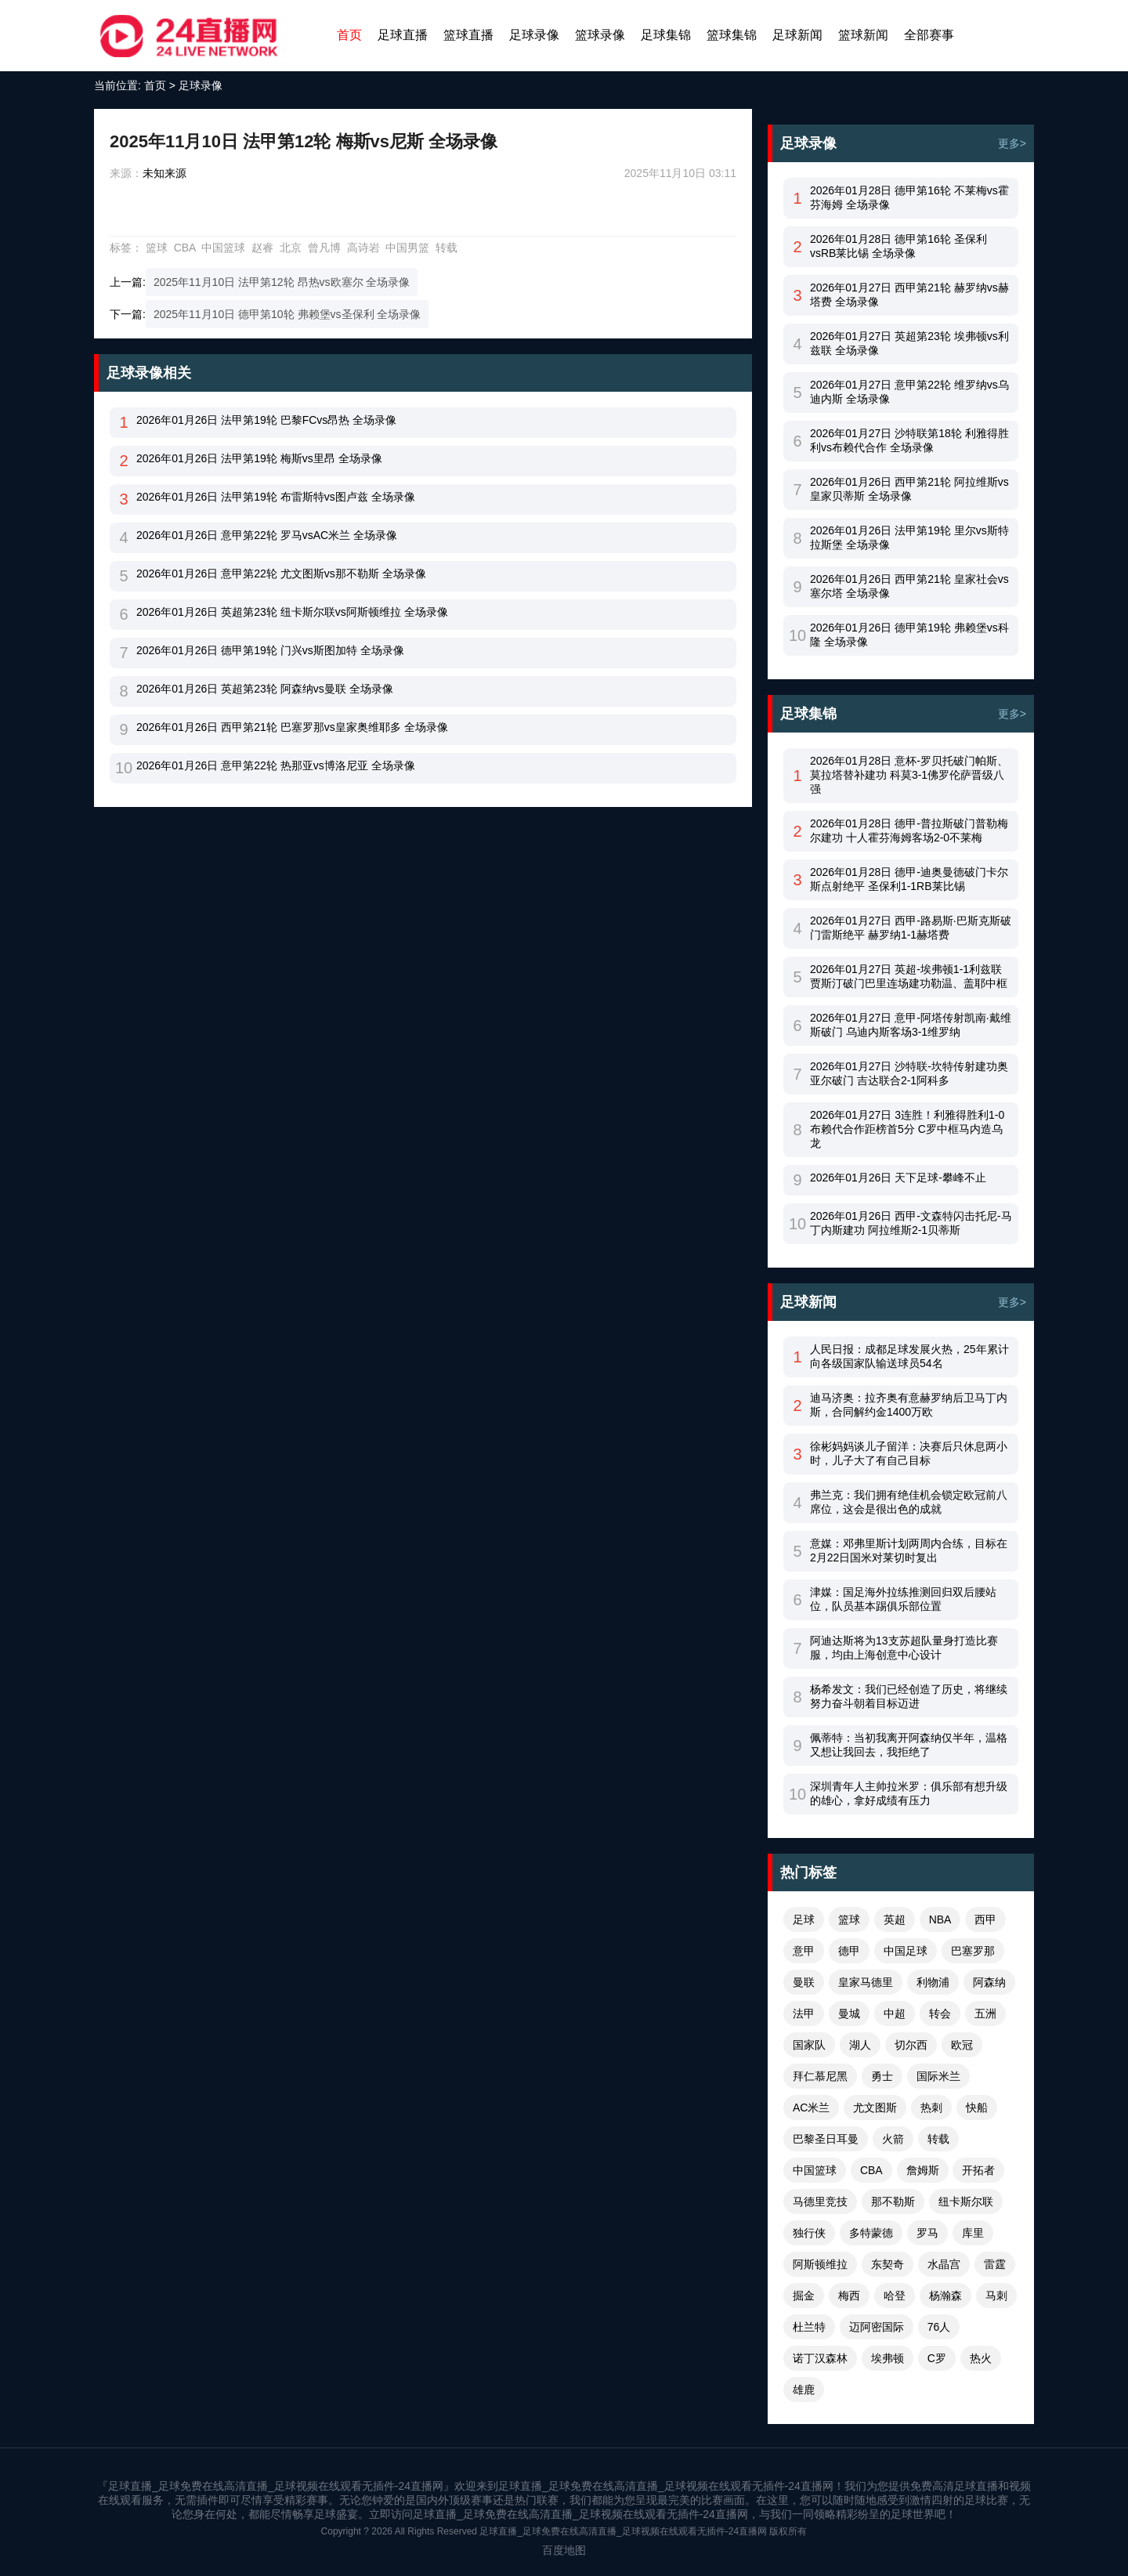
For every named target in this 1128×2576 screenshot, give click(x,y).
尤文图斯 (875, 2107)
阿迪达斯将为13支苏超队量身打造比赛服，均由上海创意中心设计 (904, 1647)
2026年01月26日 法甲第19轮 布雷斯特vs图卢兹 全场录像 (275, 496)
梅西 (849, 2295)
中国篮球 (223, 247)
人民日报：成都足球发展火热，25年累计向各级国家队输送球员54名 (909, 1356)
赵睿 (262, 247)
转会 (940, 2013)
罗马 (927, 2233)
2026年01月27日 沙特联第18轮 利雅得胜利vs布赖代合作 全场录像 (909, 440)
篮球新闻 (863, 35)
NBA (940, 1919)
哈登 (895, 2295)
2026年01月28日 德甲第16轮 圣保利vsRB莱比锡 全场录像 (898, 246)
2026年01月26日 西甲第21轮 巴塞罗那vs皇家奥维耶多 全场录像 (292, 727)
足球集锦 (666, 35)
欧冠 (962, 2045)
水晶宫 (943, 2264)
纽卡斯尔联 (965, 2201)
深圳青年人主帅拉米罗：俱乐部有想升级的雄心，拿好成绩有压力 (908, 1793)
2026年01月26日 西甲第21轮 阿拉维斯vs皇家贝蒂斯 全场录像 (909, 489)
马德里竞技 (820, 2201)
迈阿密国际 (876, 2327)
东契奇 (887, 2264)
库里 (973, 2233)
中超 (895, 2013)
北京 (291, 247)
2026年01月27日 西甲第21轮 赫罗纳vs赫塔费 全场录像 (909, 294)
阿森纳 (989, 1982)
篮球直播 (468, 35)
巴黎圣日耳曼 (826, 2139)
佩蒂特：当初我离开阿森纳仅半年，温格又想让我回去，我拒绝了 (908, 1744)
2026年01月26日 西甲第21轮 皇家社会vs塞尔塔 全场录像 (909, 586)
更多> (1012, 143)
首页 (349, 35)
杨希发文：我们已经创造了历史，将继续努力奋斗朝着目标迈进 (908, 1696)
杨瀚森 (945, 2295)
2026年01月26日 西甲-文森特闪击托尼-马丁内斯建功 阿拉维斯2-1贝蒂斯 (911, 1223)
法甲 (804, 2013)
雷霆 (995, 2264)
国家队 (809, 2045)
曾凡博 (324, 247)
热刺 (931, 2107)
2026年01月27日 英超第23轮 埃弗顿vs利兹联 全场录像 (909, 343)
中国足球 (905, 1951)
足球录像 (534, 35)
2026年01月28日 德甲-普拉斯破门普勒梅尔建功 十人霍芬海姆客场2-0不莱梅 (909, 830)
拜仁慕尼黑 (820, 2076)
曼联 (804, 1982)
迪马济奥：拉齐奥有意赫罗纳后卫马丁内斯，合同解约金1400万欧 (908, 1404)
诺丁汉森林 (820, 2358)
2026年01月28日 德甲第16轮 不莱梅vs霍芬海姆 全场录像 (909, 197)
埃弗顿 (887, 2358)
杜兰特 (809, 2327)
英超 (895, 1919)
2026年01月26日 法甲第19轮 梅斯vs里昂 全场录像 (259, 458)
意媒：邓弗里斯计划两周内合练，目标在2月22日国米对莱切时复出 (908, 1550)
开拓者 (978, 2170)
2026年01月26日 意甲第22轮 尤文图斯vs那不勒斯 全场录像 (281, 573)
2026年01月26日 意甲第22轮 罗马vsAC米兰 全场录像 (266, 535)
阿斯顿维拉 (820, 2264)
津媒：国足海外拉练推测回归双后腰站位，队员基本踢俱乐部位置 (903, 1599)
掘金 (804, 2295)
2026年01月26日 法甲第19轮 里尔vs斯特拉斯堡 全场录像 (909, 537)
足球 (804, 1919)
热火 (981, 2358)
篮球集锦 (732, 35)
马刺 (996, 2295)
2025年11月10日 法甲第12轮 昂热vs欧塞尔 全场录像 (282, 282)
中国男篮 (407, 247)
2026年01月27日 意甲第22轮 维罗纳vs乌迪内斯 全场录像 (909, 391)
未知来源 (164, 173)
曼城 (849, 2013)
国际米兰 (938, 2076)
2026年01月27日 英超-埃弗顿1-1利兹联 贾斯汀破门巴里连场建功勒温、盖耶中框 (908, 976)
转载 (446, 247)
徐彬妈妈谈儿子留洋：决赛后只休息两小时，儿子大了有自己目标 (908, 1453)
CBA (185, 247)
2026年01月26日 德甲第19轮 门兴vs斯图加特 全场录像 (270, 650)
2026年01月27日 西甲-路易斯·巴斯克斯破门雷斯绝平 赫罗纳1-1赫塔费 (910, 927)
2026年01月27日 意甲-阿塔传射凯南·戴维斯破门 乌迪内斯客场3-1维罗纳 (910, 1024)
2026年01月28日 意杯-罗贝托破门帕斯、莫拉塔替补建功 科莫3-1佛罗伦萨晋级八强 (909, 774)
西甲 (985, 1919)
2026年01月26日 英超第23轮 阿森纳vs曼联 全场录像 (264, 688)
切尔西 (911, 2045)
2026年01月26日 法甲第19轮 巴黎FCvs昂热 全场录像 (266, 420)
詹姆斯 (922, 2170)
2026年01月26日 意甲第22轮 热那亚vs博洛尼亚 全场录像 (275, 765)
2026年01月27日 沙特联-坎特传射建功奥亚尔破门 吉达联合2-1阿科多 (909, 1073)
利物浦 (932, 1982)
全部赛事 (929, 35)
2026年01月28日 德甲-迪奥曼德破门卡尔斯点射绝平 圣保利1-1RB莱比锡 (909, 879)
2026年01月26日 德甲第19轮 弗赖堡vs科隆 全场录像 (909, 634)
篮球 (157, 247)
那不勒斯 (893, 2201)
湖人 (860, 2045)
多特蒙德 (871, 2233)
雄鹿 (804, 2389)
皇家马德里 (865, 1982)
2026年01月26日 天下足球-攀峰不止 (898, 1177)
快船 (977, 2107)
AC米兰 (811, 2107)
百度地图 (564, 2550)
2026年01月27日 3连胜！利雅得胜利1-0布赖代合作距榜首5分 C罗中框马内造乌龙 (907, 1129)
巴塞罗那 (973, 1951)
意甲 (804, 1951)
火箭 (893, 2139)
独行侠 (809, 2233)
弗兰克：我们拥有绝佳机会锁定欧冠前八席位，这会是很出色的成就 (908, 1502)
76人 (939, 2327)
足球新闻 (797, 35)
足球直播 (403, 35)
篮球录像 (600, 35)
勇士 (882, 2076)
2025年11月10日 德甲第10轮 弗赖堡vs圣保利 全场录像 (287, 314)
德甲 (849, 1951)
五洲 (985, 2013)
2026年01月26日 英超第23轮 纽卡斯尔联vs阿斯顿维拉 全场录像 (292, 612)
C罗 (936, 2358)
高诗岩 (363, 247)
